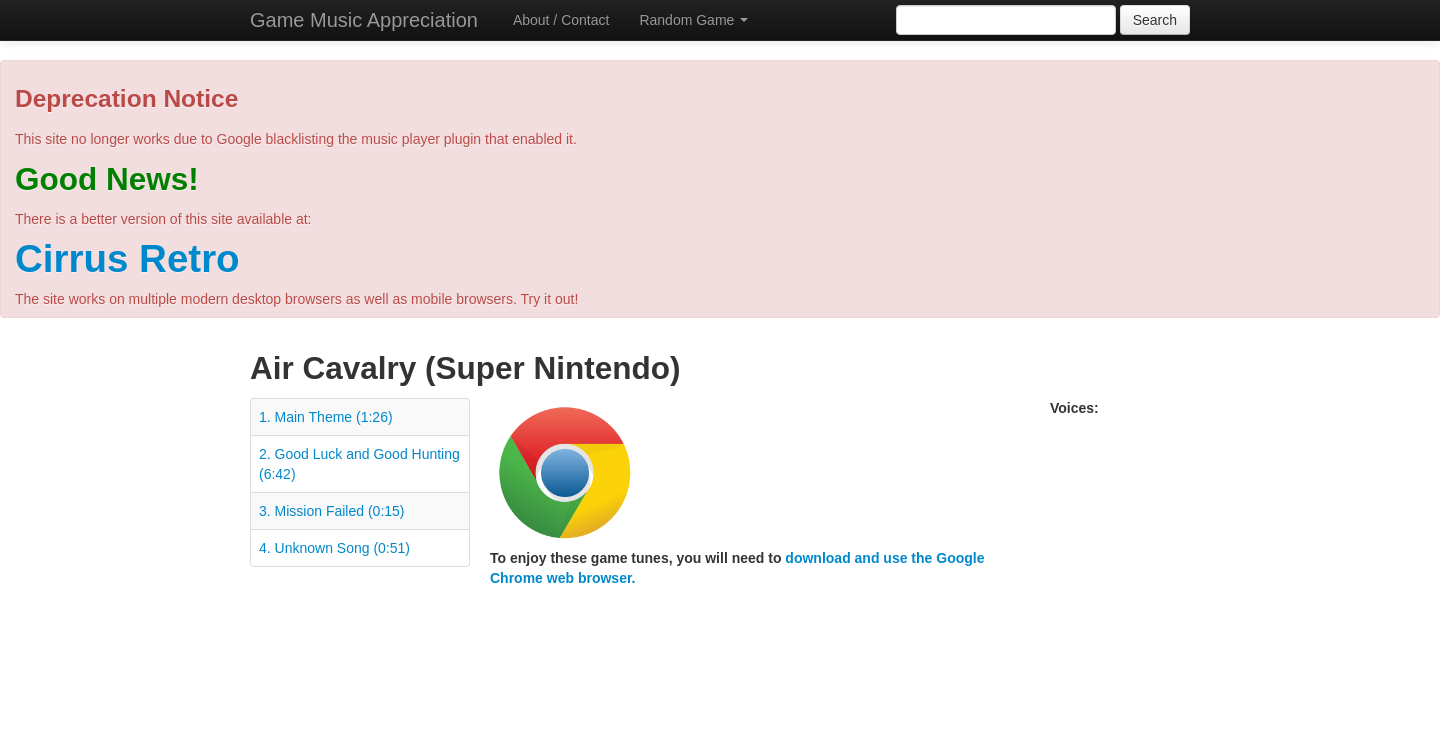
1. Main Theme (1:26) (326, 417)
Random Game (693, 20)
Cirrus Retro (127, 258)
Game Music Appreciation (364, 20)
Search (1155, 20)
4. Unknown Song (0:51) (334, 548)
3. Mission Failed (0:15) (332, 511)
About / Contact (561, 20)
